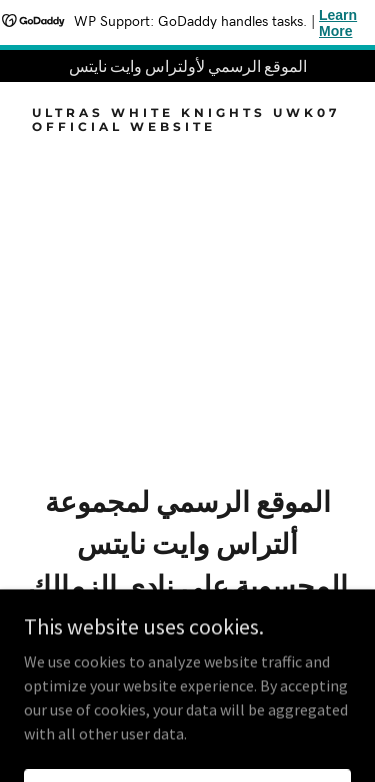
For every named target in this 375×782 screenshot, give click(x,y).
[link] (187, 125)
